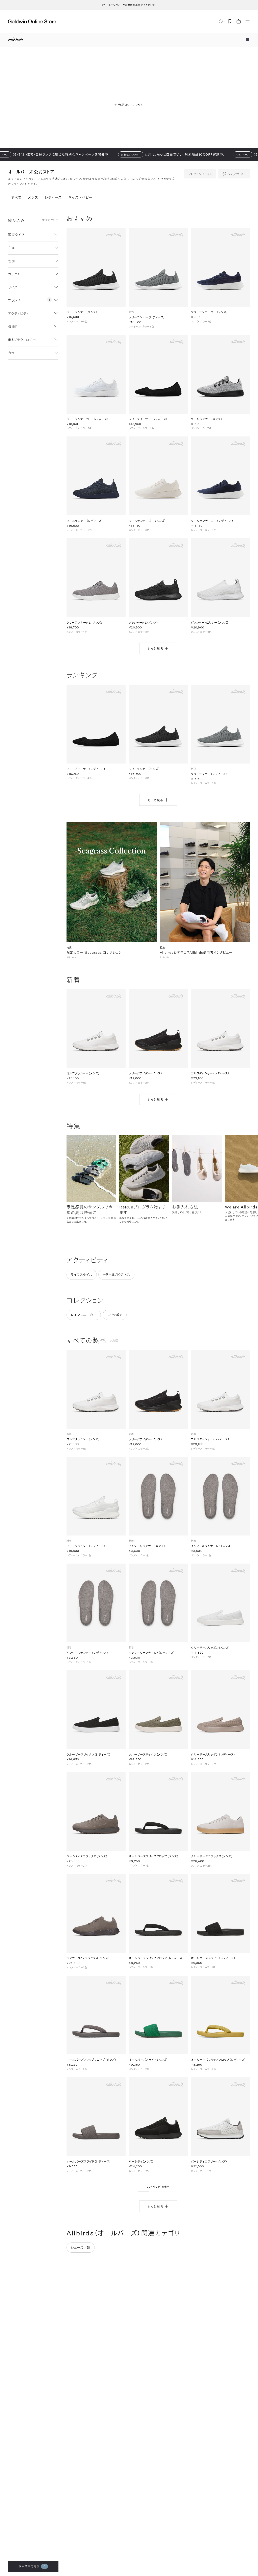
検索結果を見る (33, 2566)
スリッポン (114, 1315)
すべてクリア (50, 220)
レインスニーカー (84, 1315)
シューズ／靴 (81, 2247)
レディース (53, 197)
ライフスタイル (82, 1274)
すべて (16, 199)
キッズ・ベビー (80, 197)
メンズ (33, 197)
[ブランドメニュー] (247, 40)
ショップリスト (234, 174)
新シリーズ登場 (129, 105)
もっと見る (158, 2206)
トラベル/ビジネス (116, 1274)
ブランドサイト (200, 174)
